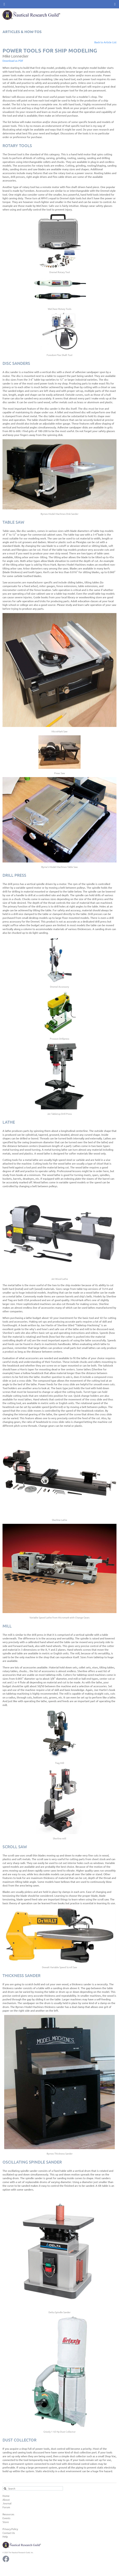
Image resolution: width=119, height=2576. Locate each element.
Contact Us (9, 2532)
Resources (8, 2514)
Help (5, 2536)
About (6, 2499)
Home (6, 2495)
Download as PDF (13, 60)
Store (6, 2522)
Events (6, 2518)
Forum (6, 2507)
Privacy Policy (10, 2529)
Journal (7, 2503)
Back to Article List (105, 42)
